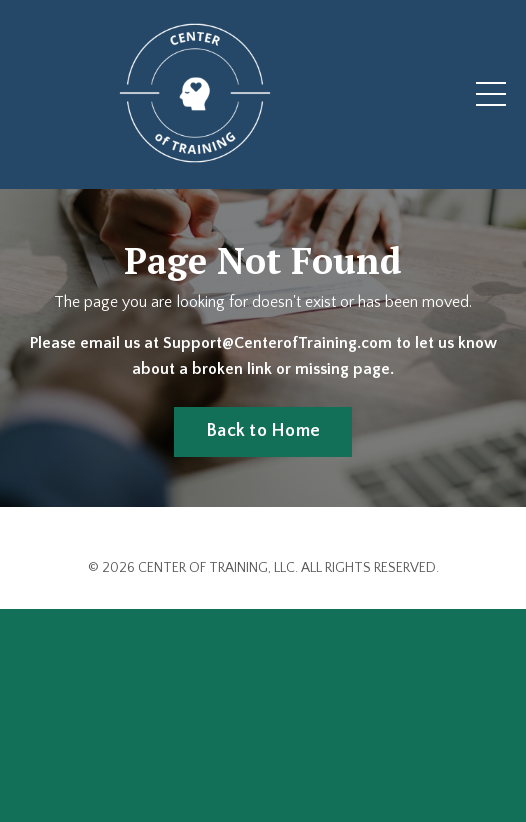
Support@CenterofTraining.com (279, 343)
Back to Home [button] (263, 431)
